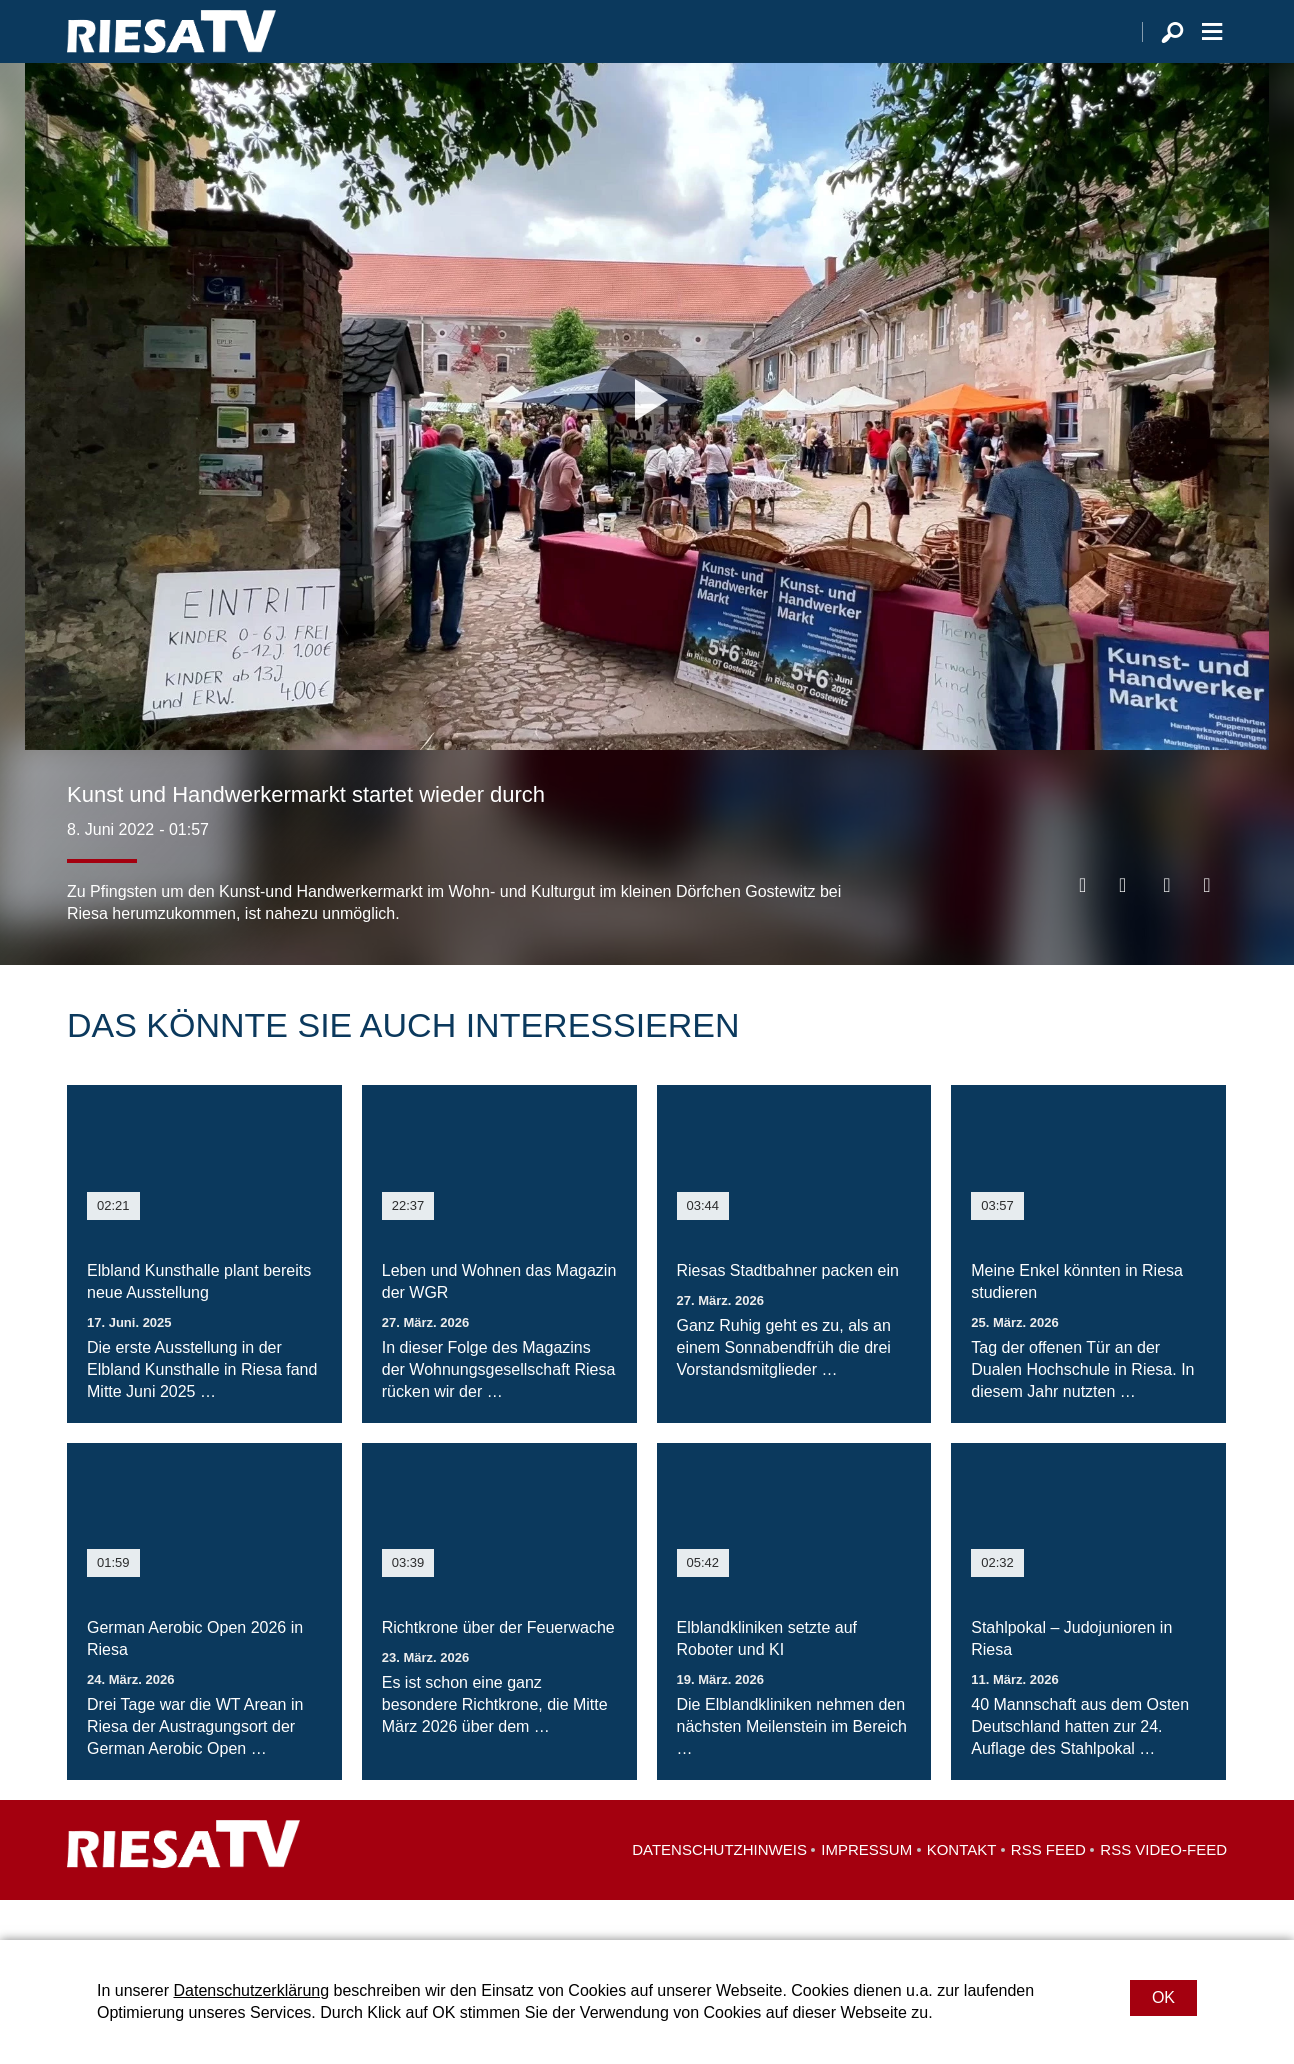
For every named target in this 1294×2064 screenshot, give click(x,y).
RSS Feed (1048, 1889)
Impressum (866, 1889)
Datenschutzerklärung (251, 1990)
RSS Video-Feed (1163, 1889)
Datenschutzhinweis (719, 1889)
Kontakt (962, 1889)
